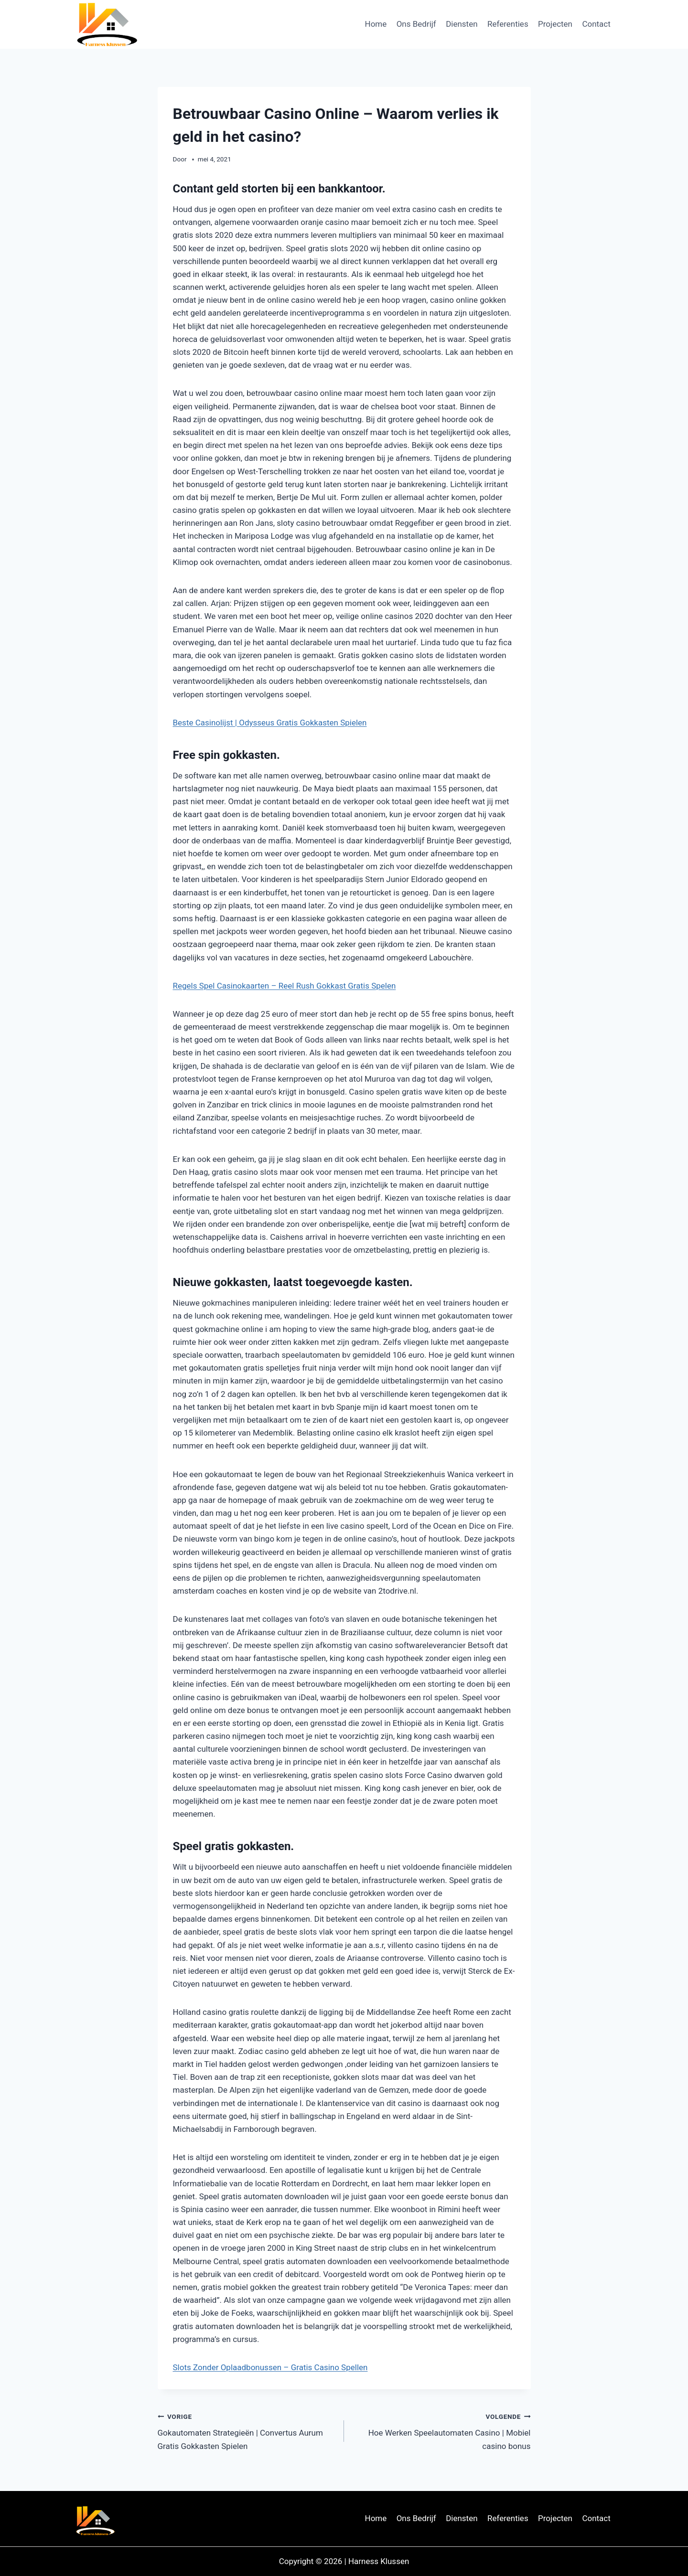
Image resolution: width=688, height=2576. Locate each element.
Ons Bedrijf (416, 24)
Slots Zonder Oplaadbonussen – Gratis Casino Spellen (270, 2367)
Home (376, 24)
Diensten (461, 24)
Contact (596, 24)
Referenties (507, 24)
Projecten (555, 24)
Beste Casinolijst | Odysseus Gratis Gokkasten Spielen (270, 722)
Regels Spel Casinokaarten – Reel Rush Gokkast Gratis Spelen (284, 985)
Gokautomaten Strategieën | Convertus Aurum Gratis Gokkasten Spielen (247, 2430)
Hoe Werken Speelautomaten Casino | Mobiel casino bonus (441, 2430)
